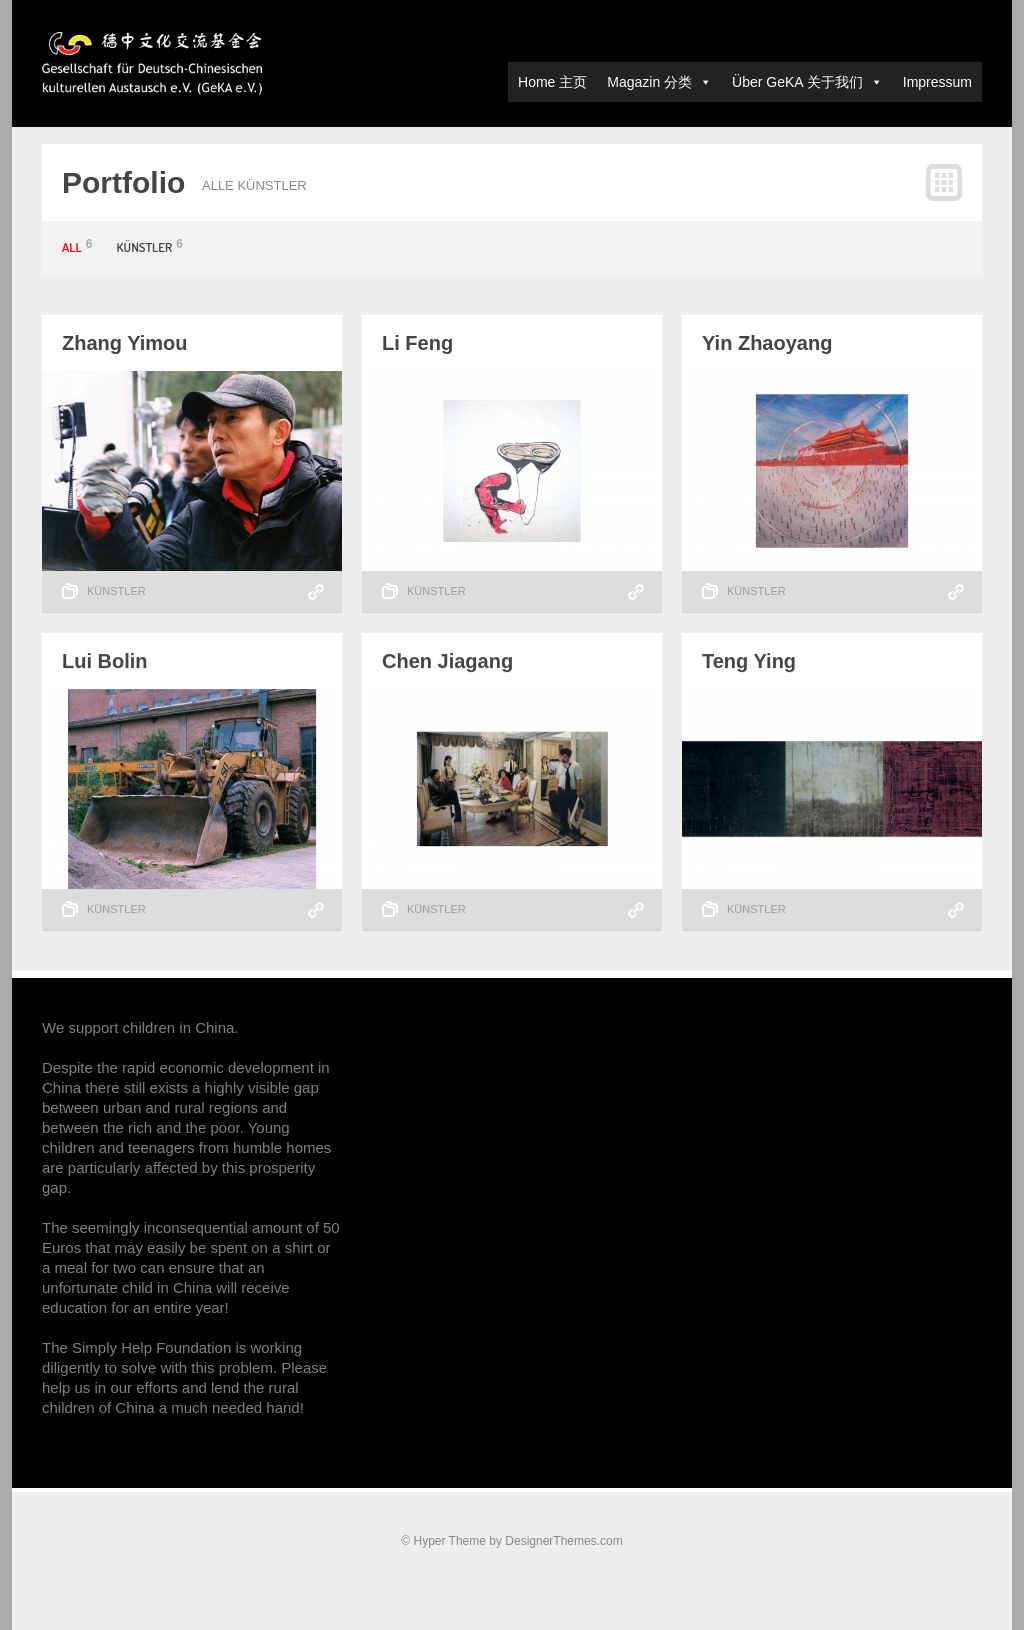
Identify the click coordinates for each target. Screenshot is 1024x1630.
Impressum (937, 82)
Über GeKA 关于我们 (807, 82)
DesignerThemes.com (563, 1541)
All (77, 247)
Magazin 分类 (659, 82)
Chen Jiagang (447, 661)
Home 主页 (552, 82)
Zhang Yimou (125, 343)
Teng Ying (749, 661)
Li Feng (417, 343)
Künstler (150, 247)
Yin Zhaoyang (767, 343)
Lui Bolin (105, 661)
